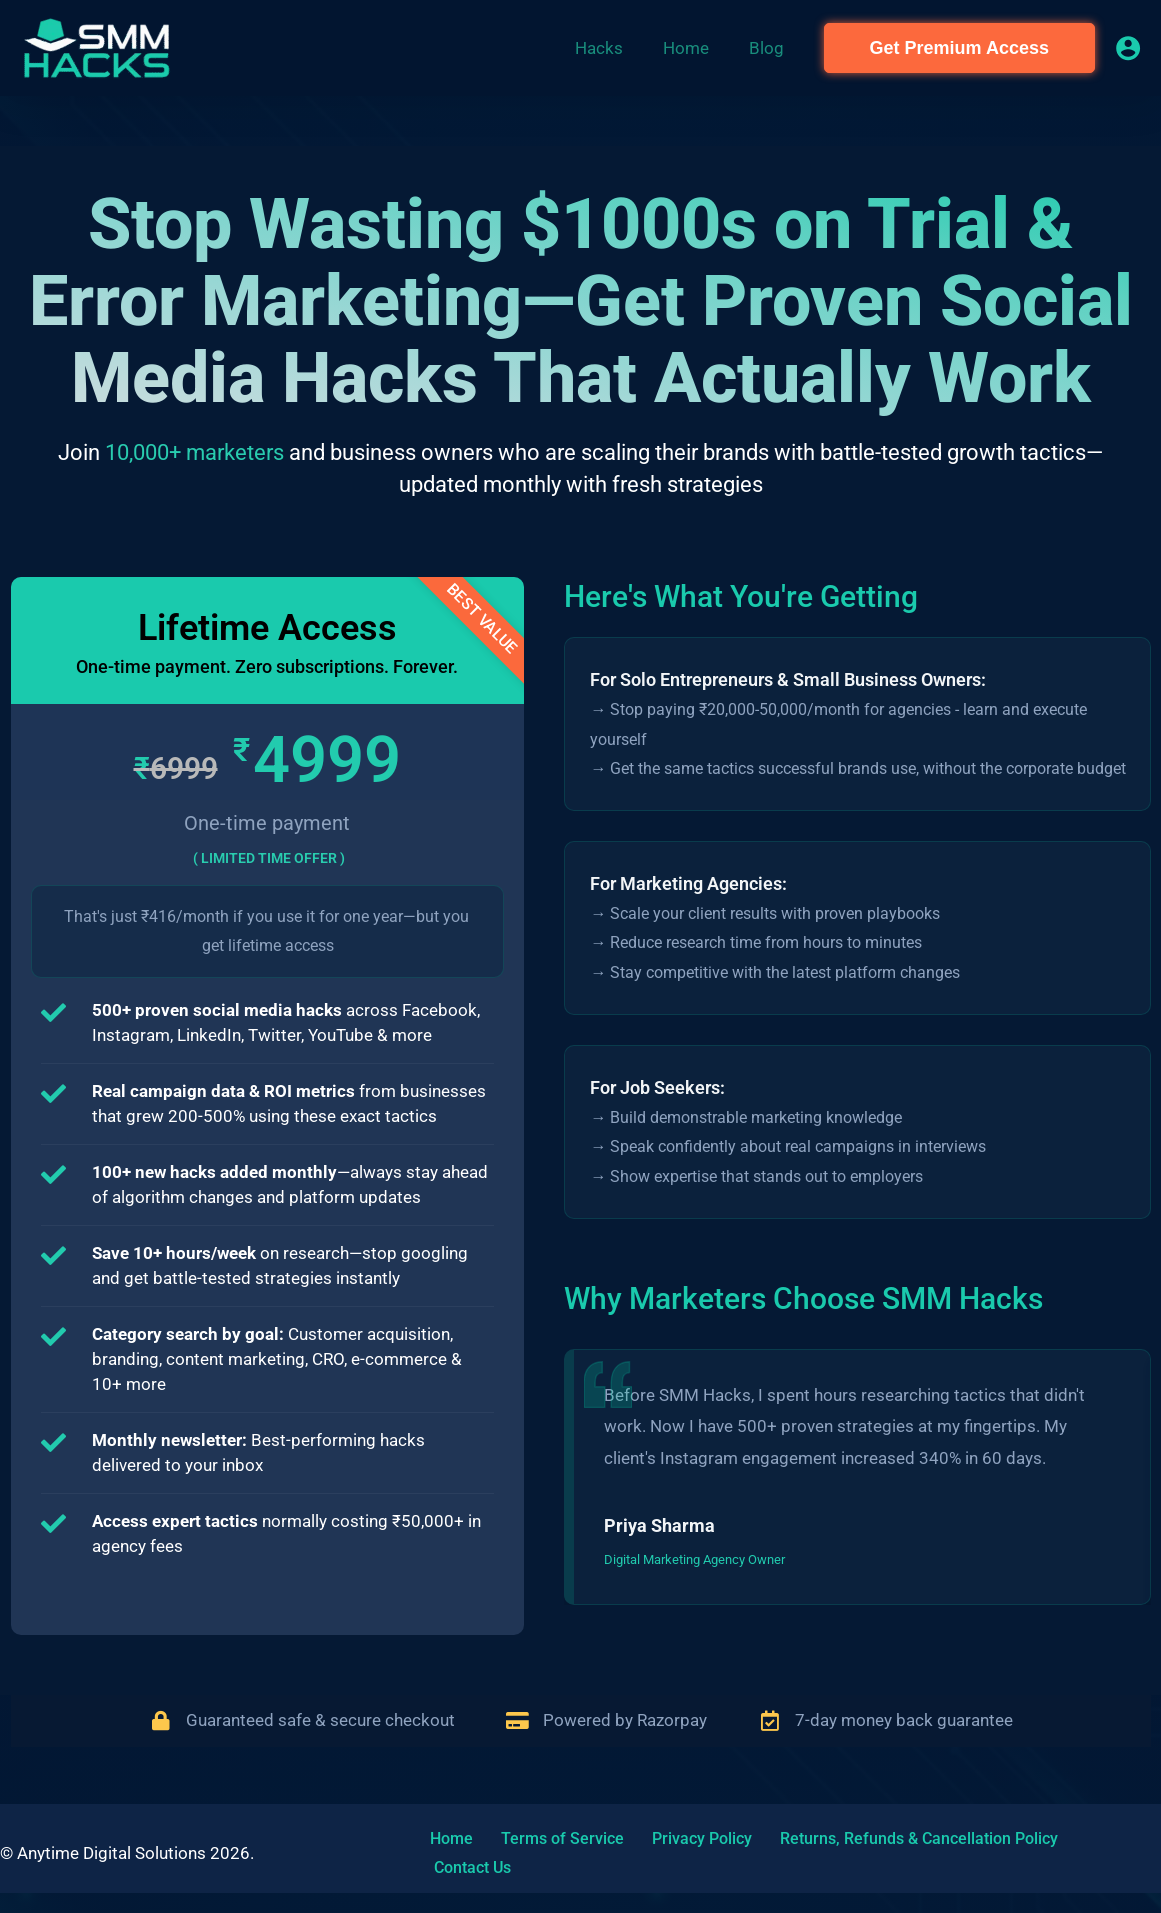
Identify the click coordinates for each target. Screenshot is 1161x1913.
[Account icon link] (1128, 48)
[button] (959, 48)
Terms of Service (540, 1862)
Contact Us (1066, 1862)
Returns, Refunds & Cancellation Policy (873, 1862)
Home (441, 1862)
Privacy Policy (668, 1862)
